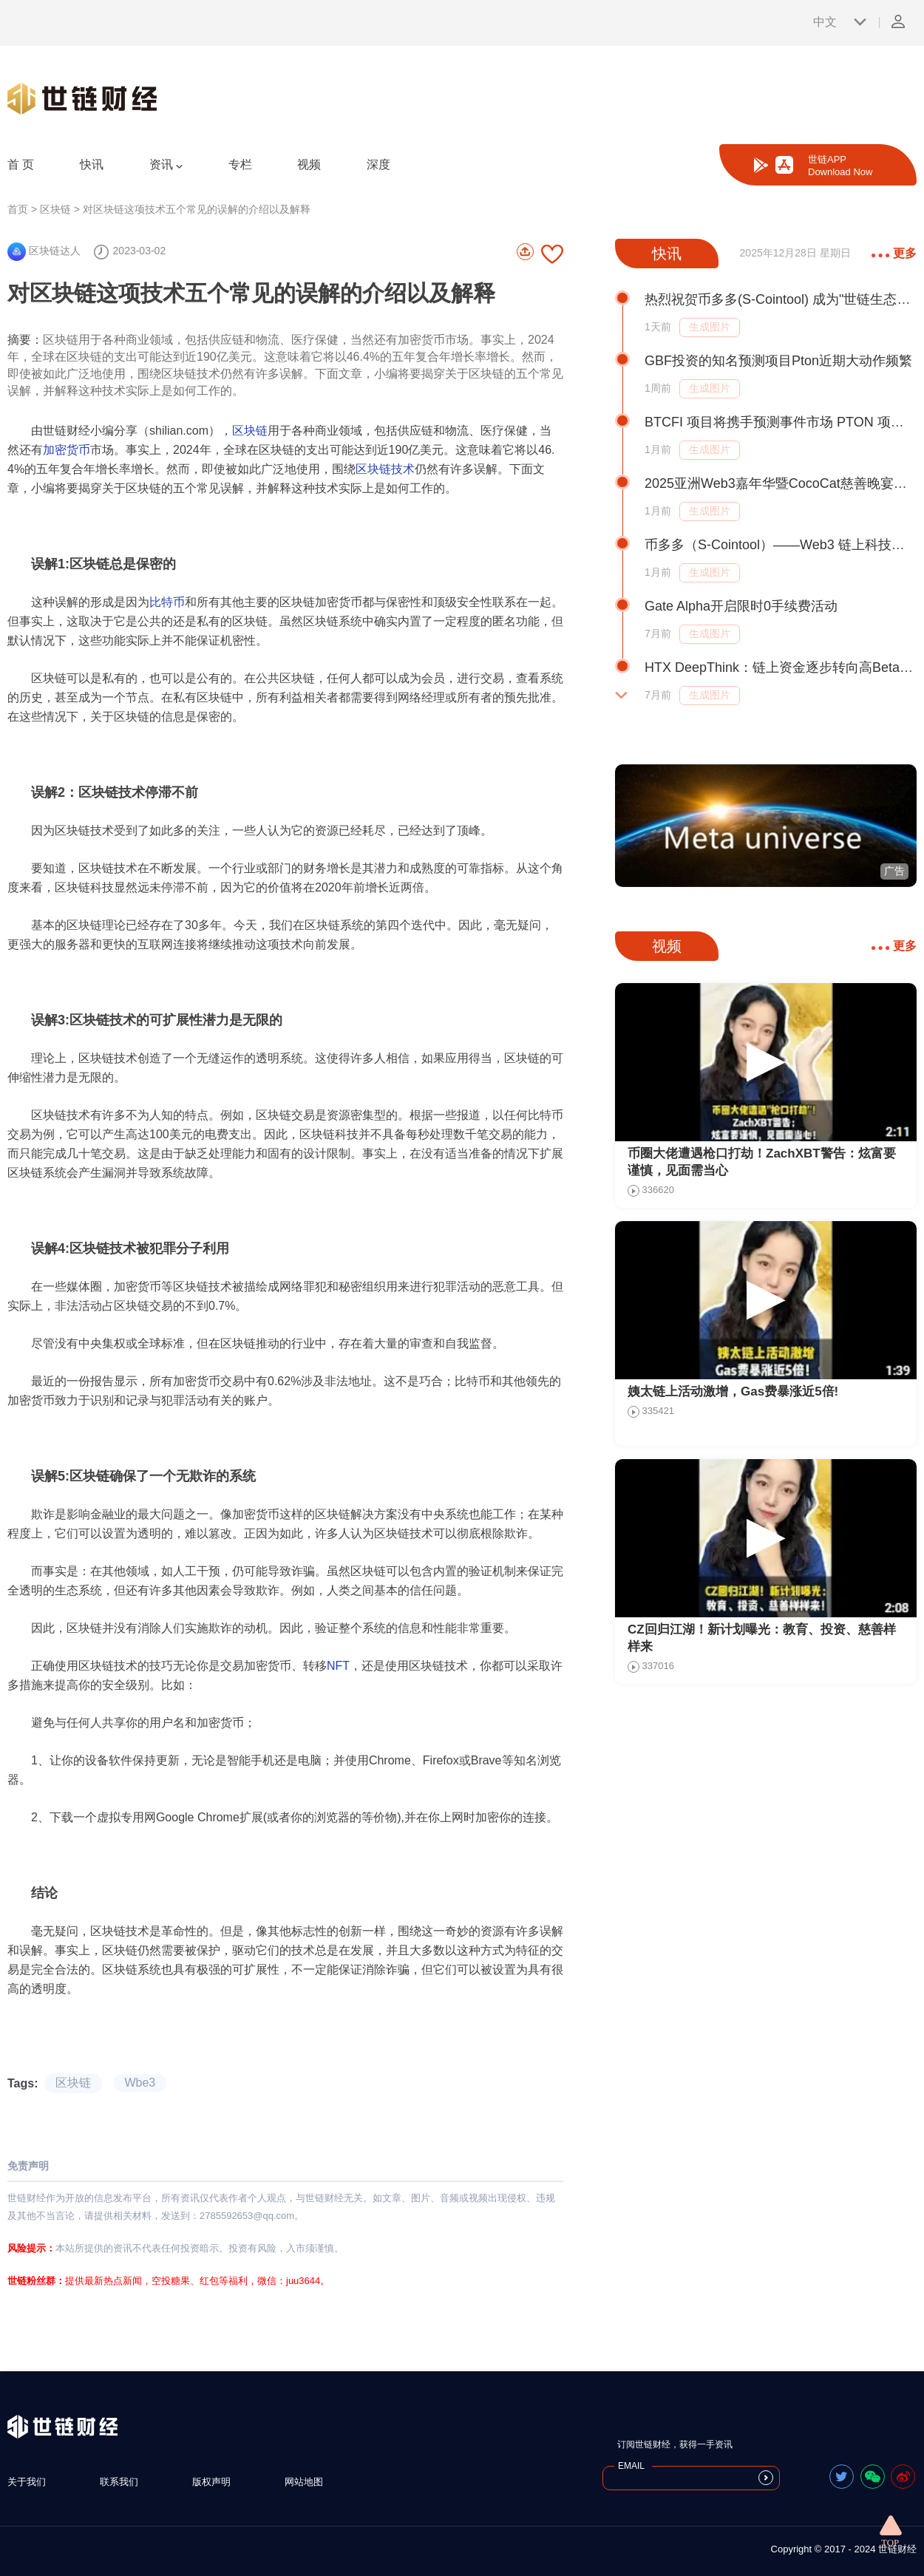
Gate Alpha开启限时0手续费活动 (741, 606)
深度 (378, 164)
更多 (894, 253)
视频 (309, 164)
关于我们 (26, 2481)
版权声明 (211, 2481)
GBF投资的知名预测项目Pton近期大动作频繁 (778, 360)
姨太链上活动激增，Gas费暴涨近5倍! (733, 1391)
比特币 (167, 602)
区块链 (55, 209)
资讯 (166, 164)
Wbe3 (139, 2082)
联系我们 (119, 2481)
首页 (17, 209)
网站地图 (304, 2481)
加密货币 (66, 450)
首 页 (20, 164)
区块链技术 (385, 469)
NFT (338, 1665)
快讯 (91, 164)
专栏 (240, 164)
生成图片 (709, 327)
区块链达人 (44, 250)
